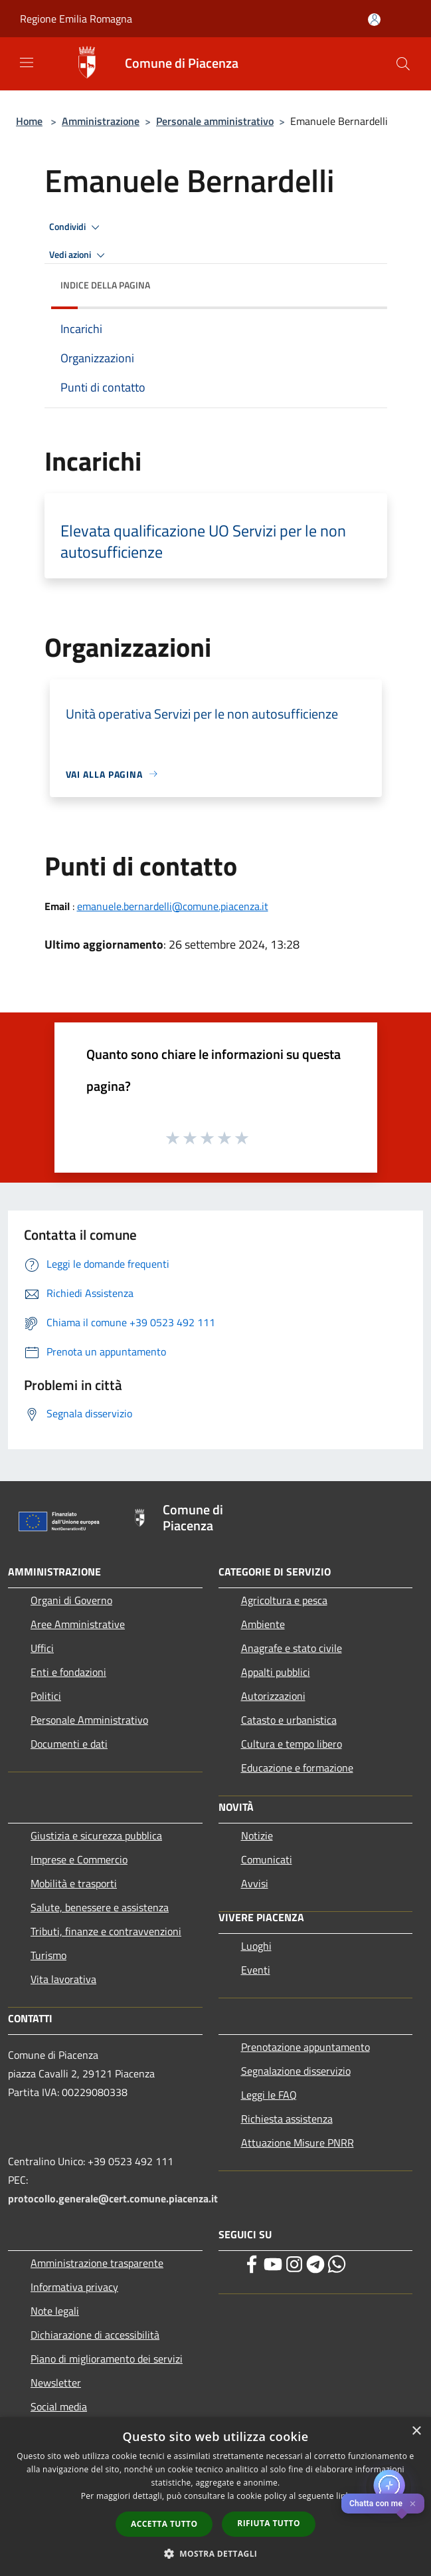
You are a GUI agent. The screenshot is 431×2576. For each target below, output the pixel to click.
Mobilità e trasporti (74, 1883)
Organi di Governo (71, 1600)
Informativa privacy (74, 2287)
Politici (46, 1696)
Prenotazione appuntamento (305, 2047)
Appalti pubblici (275, 1672)
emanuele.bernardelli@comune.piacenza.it (172, 906)
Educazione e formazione (297, 1768)
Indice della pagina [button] (105, 285)
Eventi (255, 1970)
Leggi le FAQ (269, 2095)
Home (29, 121)
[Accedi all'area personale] (374, 19)
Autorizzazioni (273, 1696)
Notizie (257, 1835)
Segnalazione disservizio (296, 2071)
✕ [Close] (412, 2504)
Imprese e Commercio (79, 1859)
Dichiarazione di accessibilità (95, 2335)
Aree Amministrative (78, 1624)
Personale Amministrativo (89, 1720)
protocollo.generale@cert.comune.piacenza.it (113, 2198)
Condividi (76, 227)
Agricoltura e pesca (284, 1600)
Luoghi (256, 1946)
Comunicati (266, 1859)
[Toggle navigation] (27, 62)
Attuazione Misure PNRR (297, 2143)
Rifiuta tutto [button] (268, 2523)
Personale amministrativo (215, 121)
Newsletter (56, 2383)
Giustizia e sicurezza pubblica (96, 1835)
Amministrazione (100, 121)
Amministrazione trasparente (97, 2263)
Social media (59, 2406)
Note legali (55, 2311)
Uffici (42, 1648)
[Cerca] (403, 64)
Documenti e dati (69, 1744)
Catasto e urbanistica (289, 1720)
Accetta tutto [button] (164, 2523)
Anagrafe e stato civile (291, 1648)
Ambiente (263, 1624)
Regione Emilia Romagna (76, 19)
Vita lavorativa (63, 1979)
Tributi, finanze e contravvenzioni (106, 1931)
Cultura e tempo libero (291, 1744)
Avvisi (254, 1883)
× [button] (416, 2431)
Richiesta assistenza (287, 2119)
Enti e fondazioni (68, 1672)
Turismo (48, 1955)
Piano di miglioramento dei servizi (107, 2359)
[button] (216, 2553)
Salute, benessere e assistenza (100, 1907)
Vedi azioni (79, 255)
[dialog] (215, 2496)
